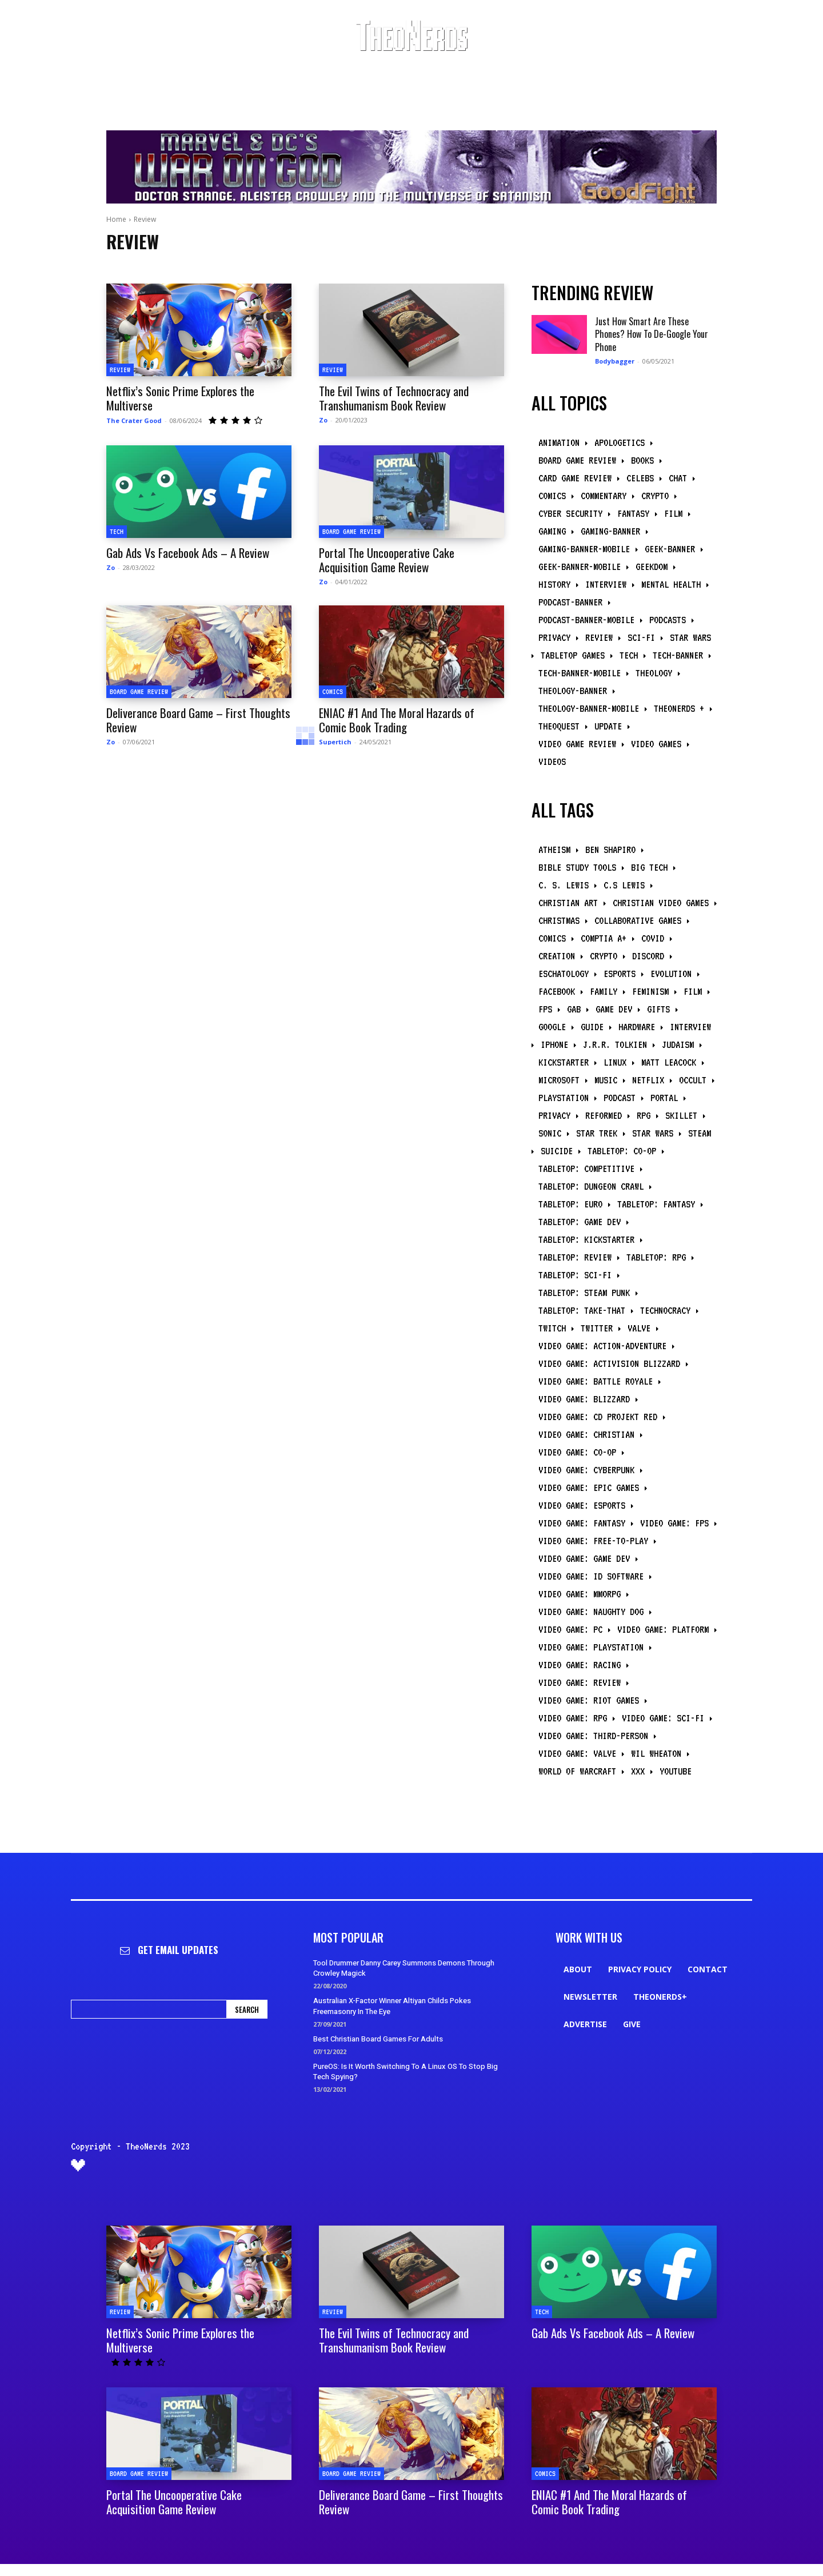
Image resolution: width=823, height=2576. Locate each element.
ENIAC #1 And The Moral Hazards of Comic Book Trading (396, 720)
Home (116, 219)
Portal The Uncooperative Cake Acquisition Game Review (386, 560)
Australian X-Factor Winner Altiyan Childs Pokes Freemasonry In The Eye (392, 2005)
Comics (332, 691)
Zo (323, 420)
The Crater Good (134, 420)
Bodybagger (614, 361)
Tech (116, 531)
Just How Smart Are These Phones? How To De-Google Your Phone (651, 334)
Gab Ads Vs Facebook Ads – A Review (187, 552)
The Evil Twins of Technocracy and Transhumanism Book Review (394, 398)
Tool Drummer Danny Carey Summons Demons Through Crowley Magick (403, 1968)
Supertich (335, 741)
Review (120, 369)
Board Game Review (351, 531)
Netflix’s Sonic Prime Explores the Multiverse (180, 398)
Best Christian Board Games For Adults (378, 2038)
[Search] (246, 2009)
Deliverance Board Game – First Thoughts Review (198, 720)
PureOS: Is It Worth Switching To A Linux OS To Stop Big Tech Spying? (405, 2071)
